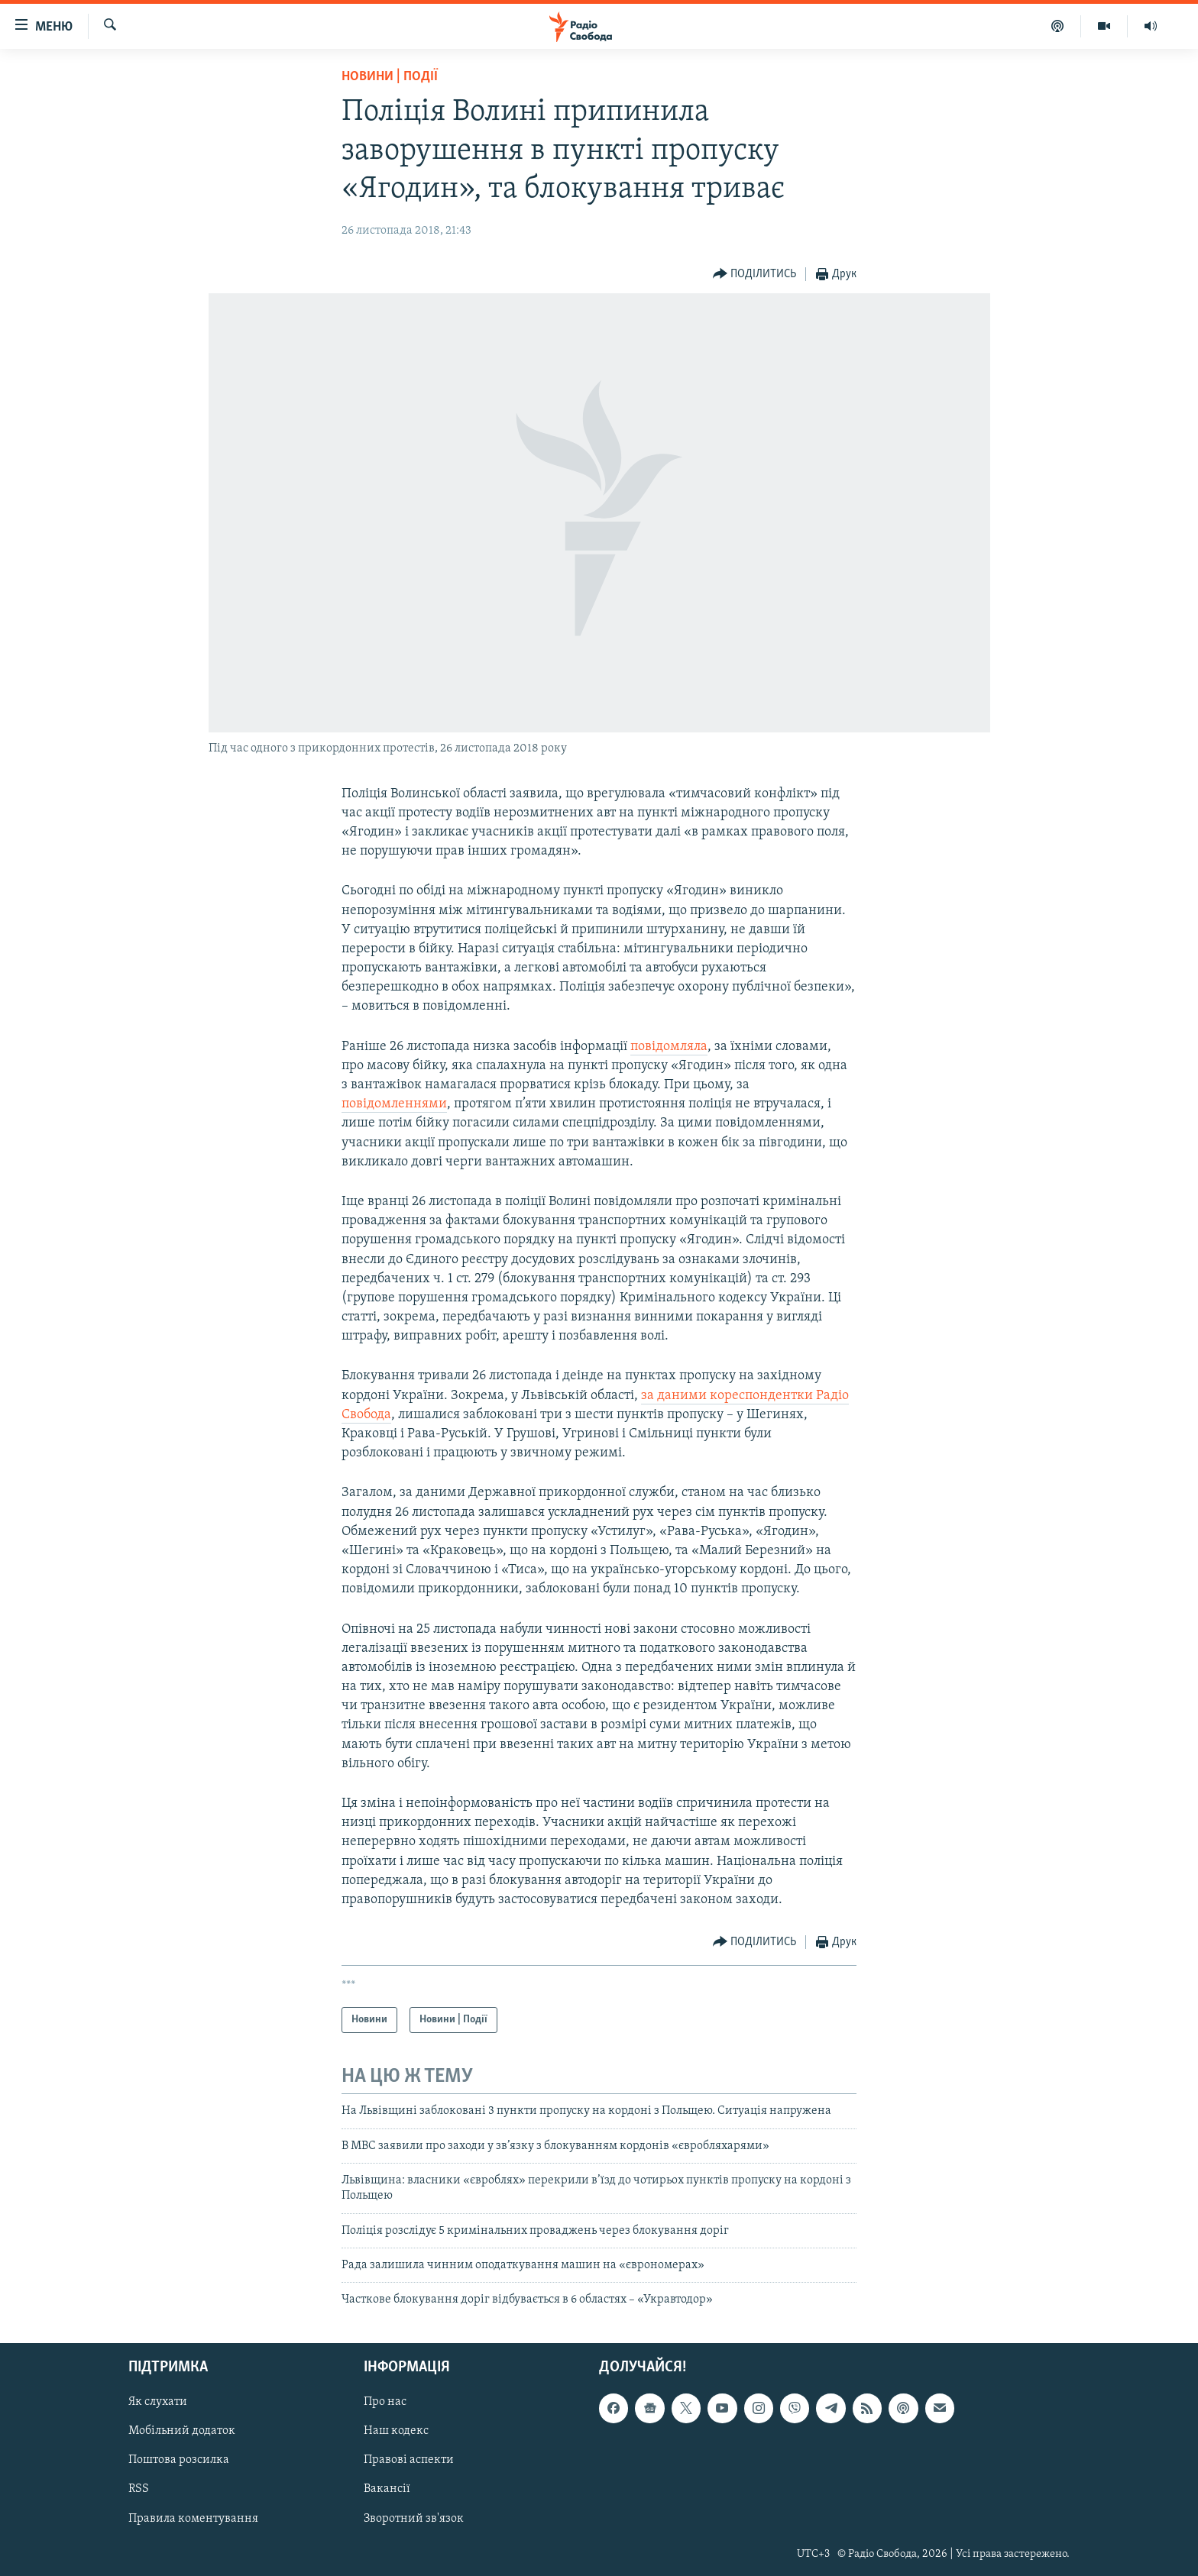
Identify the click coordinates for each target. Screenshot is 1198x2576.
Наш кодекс (396, 2431)
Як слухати (157, 2402)
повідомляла (668, 1046)
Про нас (385, 2402)
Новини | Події (390, 76)
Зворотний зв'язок (414, 2518)
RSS (138, 2489)
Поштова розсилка (178, 2460)
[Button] (755, 274)
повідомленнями (394, 1104)
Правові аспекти (409, 2460)
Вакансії (387, 2489)
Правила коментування (193, 2518)
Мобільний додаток (181, 2431)
